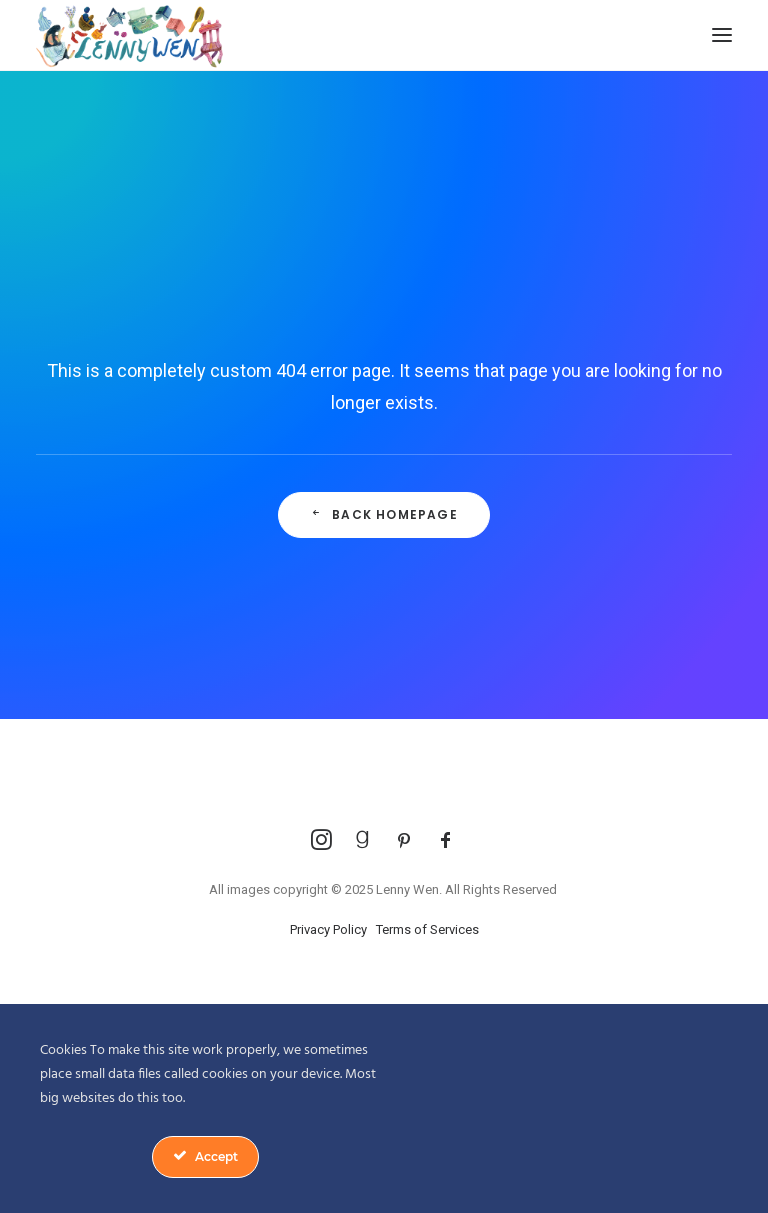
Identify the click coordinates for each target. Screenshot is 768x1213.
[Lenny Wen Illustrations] (129, 35)
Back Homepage (384, 514)
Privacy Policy (328, 929)
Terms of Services (427, 929)
